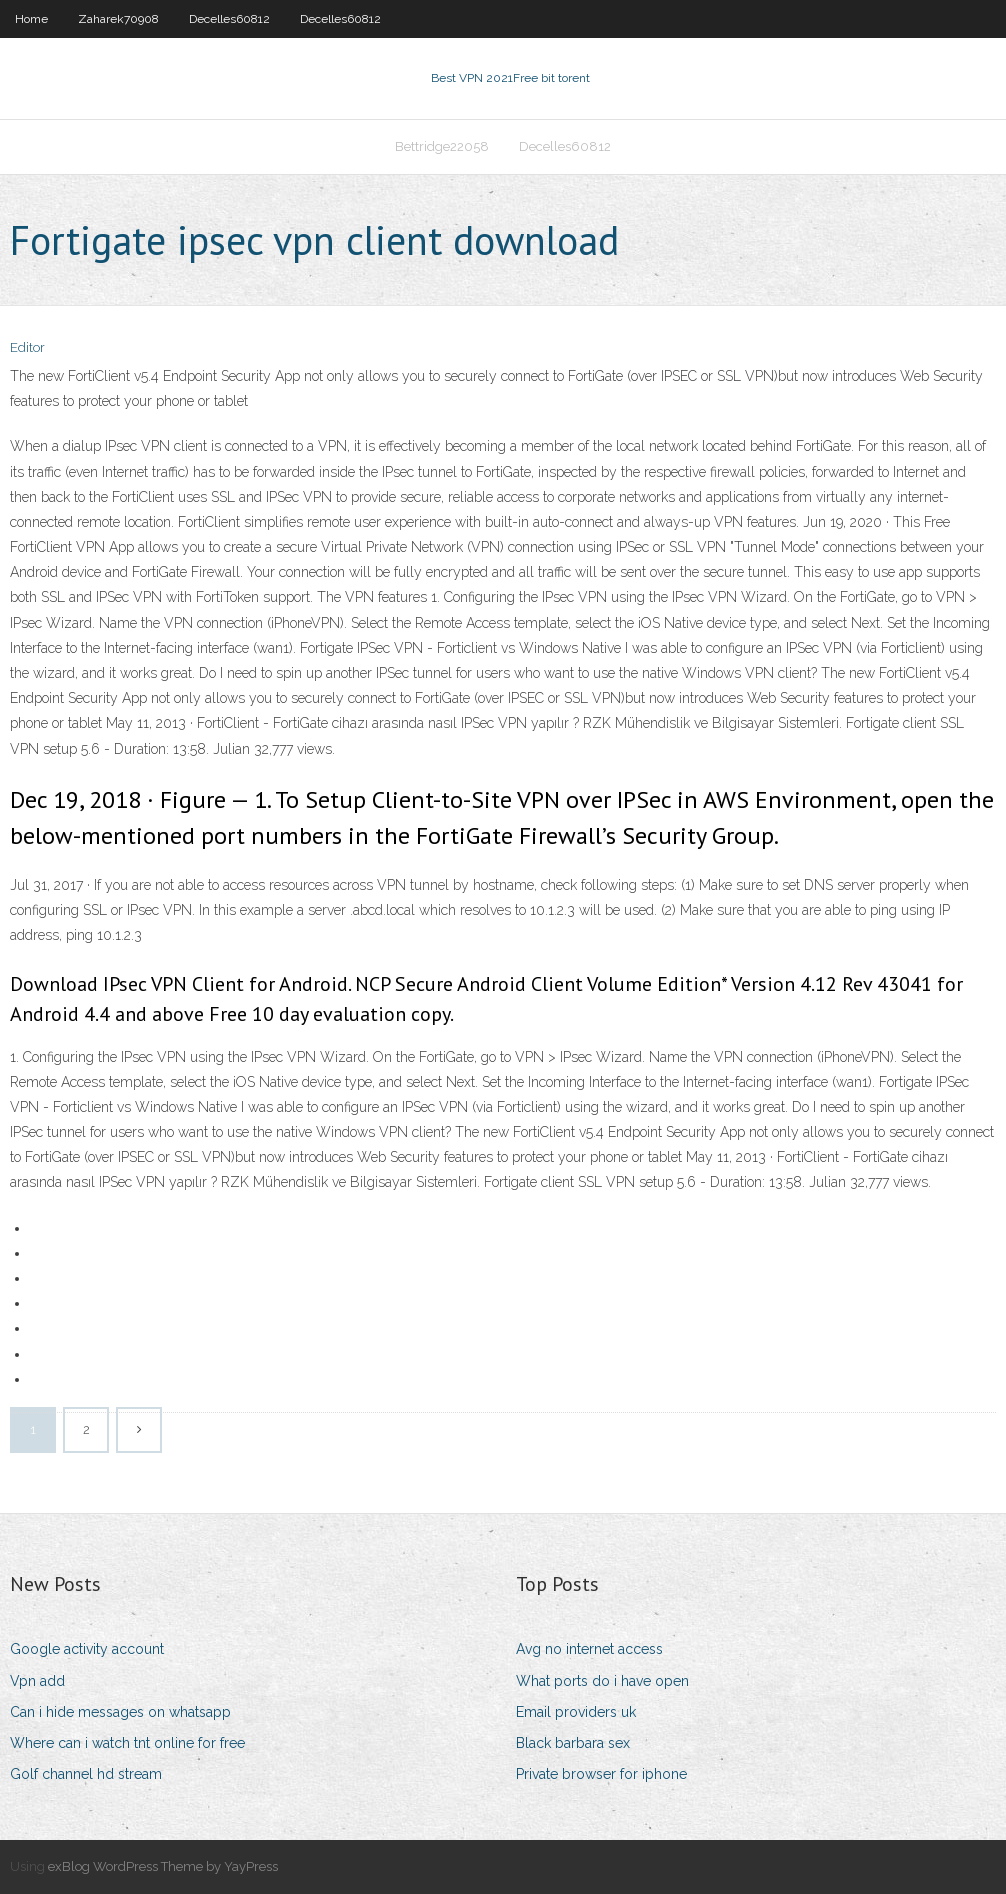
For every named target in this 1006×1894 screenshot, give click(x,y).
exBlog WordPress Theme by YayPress (163, 1866)
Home (31, 19)
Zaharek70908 (118, 19)
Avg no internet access (589, 1649)
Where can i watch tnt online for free (127, 1743)
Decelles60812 (229, 19)
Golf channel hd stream (86, 1774)
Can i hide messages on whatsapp (120, 1712)
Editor (27, 347)
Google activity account (87, 1649)
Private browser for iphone (601, 1774)
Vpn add (37, 1681)
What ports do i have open (602, 1681)
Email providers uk (576, 1712)
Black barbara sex (573, 1743)
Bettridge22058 (442, 146)
